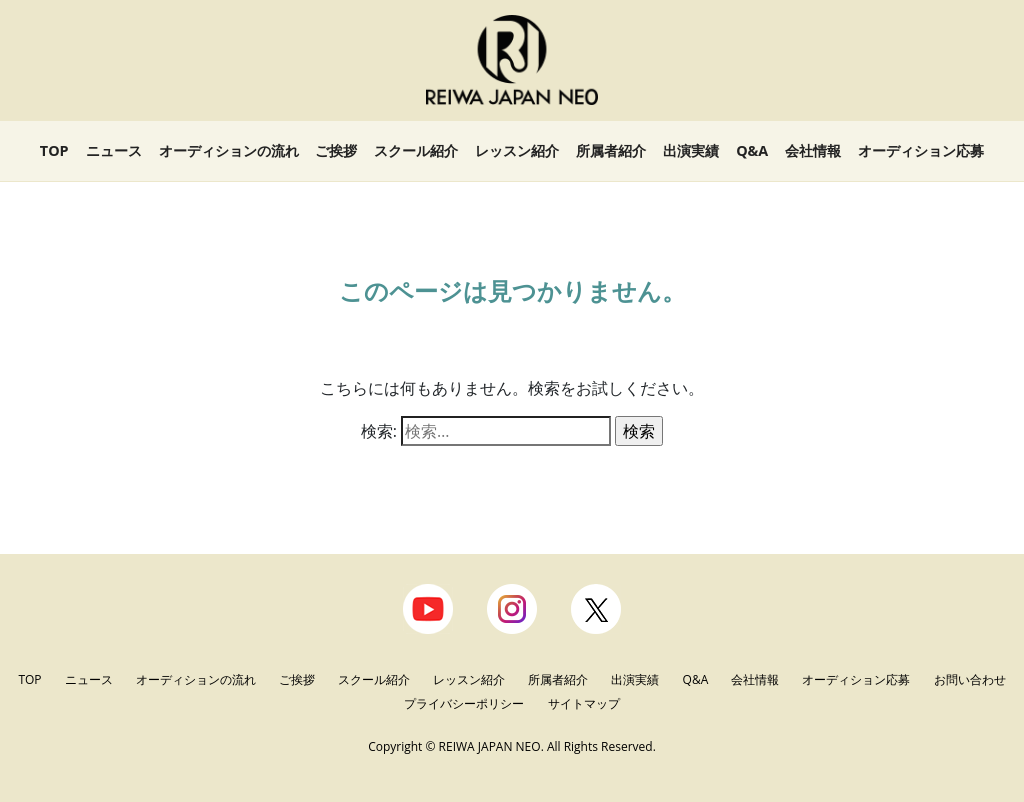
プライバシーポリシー (465, 703)
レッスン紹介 (517, 150)
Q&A (752, 150)
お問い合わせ (970, 679)
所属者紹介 (611, 150)
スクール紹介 (416, 150)
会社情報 (813, 150)
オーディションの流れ (229, 150)
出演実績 (691, 150)
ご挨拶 (336, 150)
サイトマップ (584, 703)
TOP (54, 150)
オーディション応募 (921, 150)
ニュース (114, 150)
